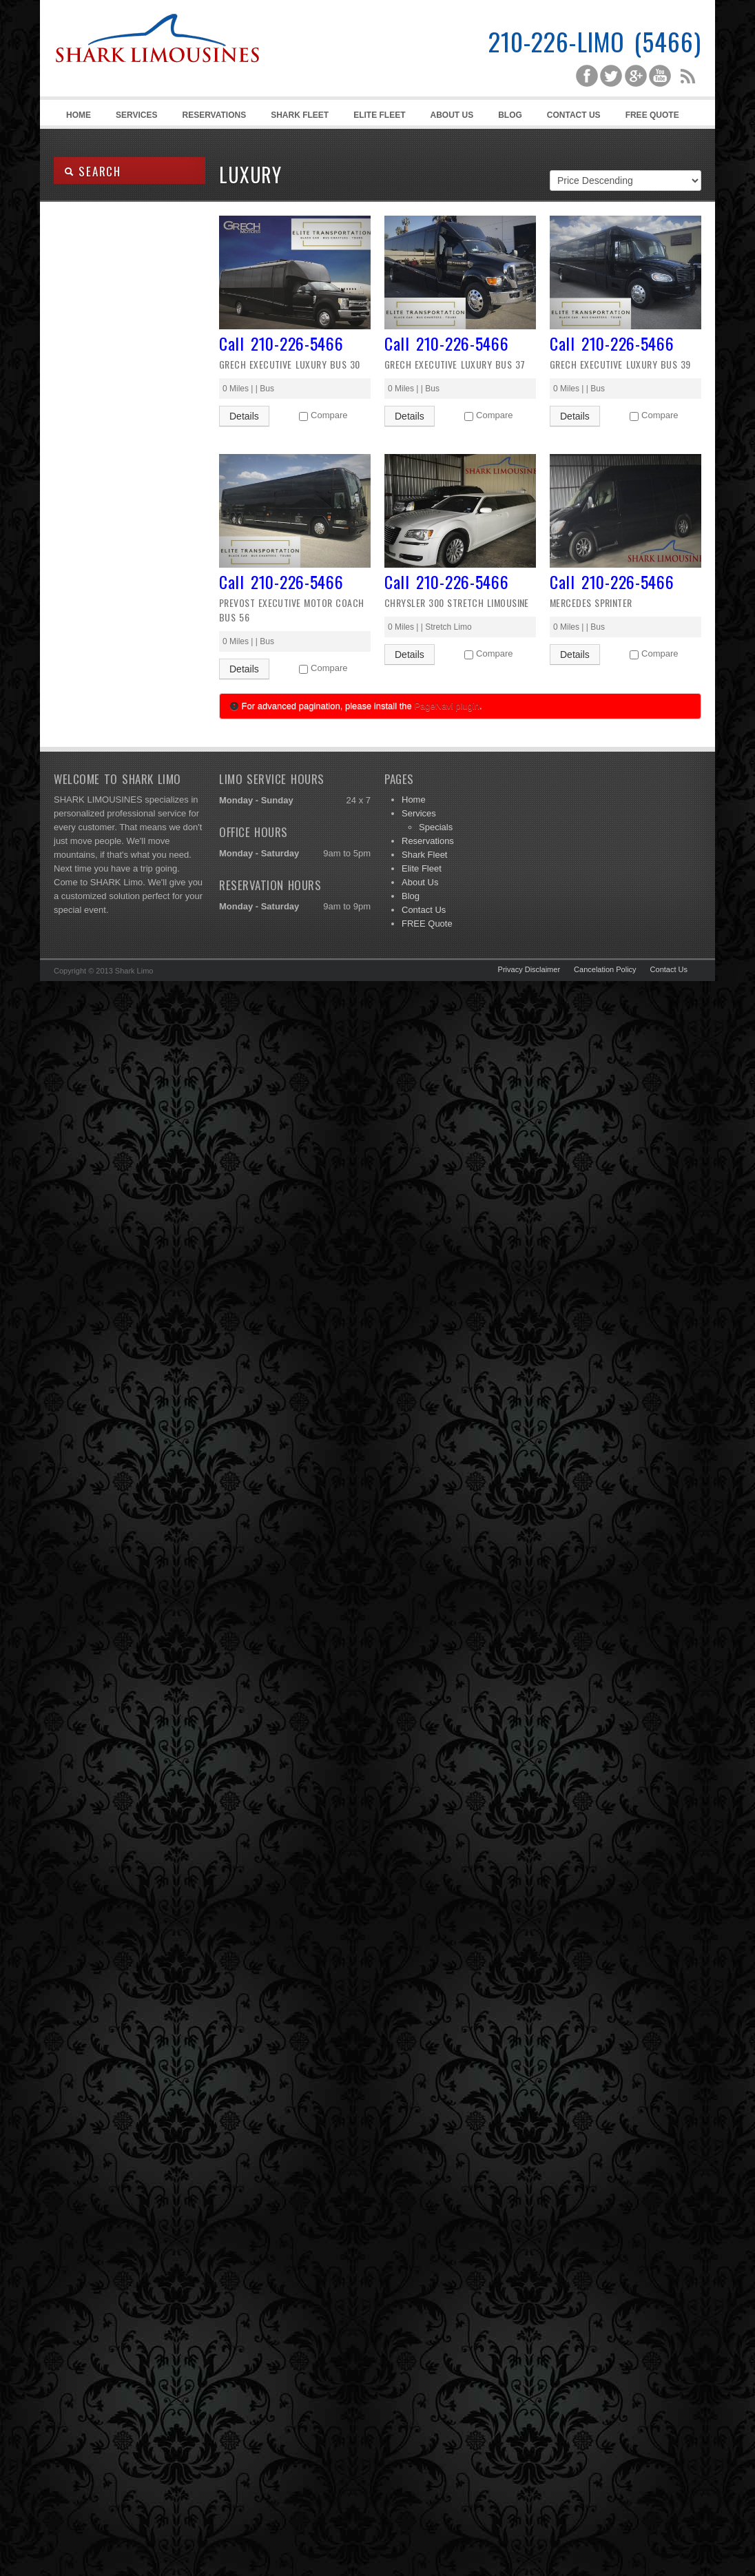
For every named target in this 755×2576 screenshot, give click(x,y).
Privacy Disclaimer (529, 969)
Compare (329, 415)
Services (134, 117)
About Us (452, 115)
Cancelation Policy (605, 969)
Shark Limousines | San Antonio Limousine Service (157, 69)
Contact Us (574, 115)
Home (78, 115)
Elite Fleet (379, 115)
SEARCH (92, 171)
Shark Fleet (300, 115)
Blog (510, 115)
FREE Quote (652, 115)
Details (244, 416)
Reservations (214, 115)
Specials (436, 827)
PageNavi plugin (446, 706)
